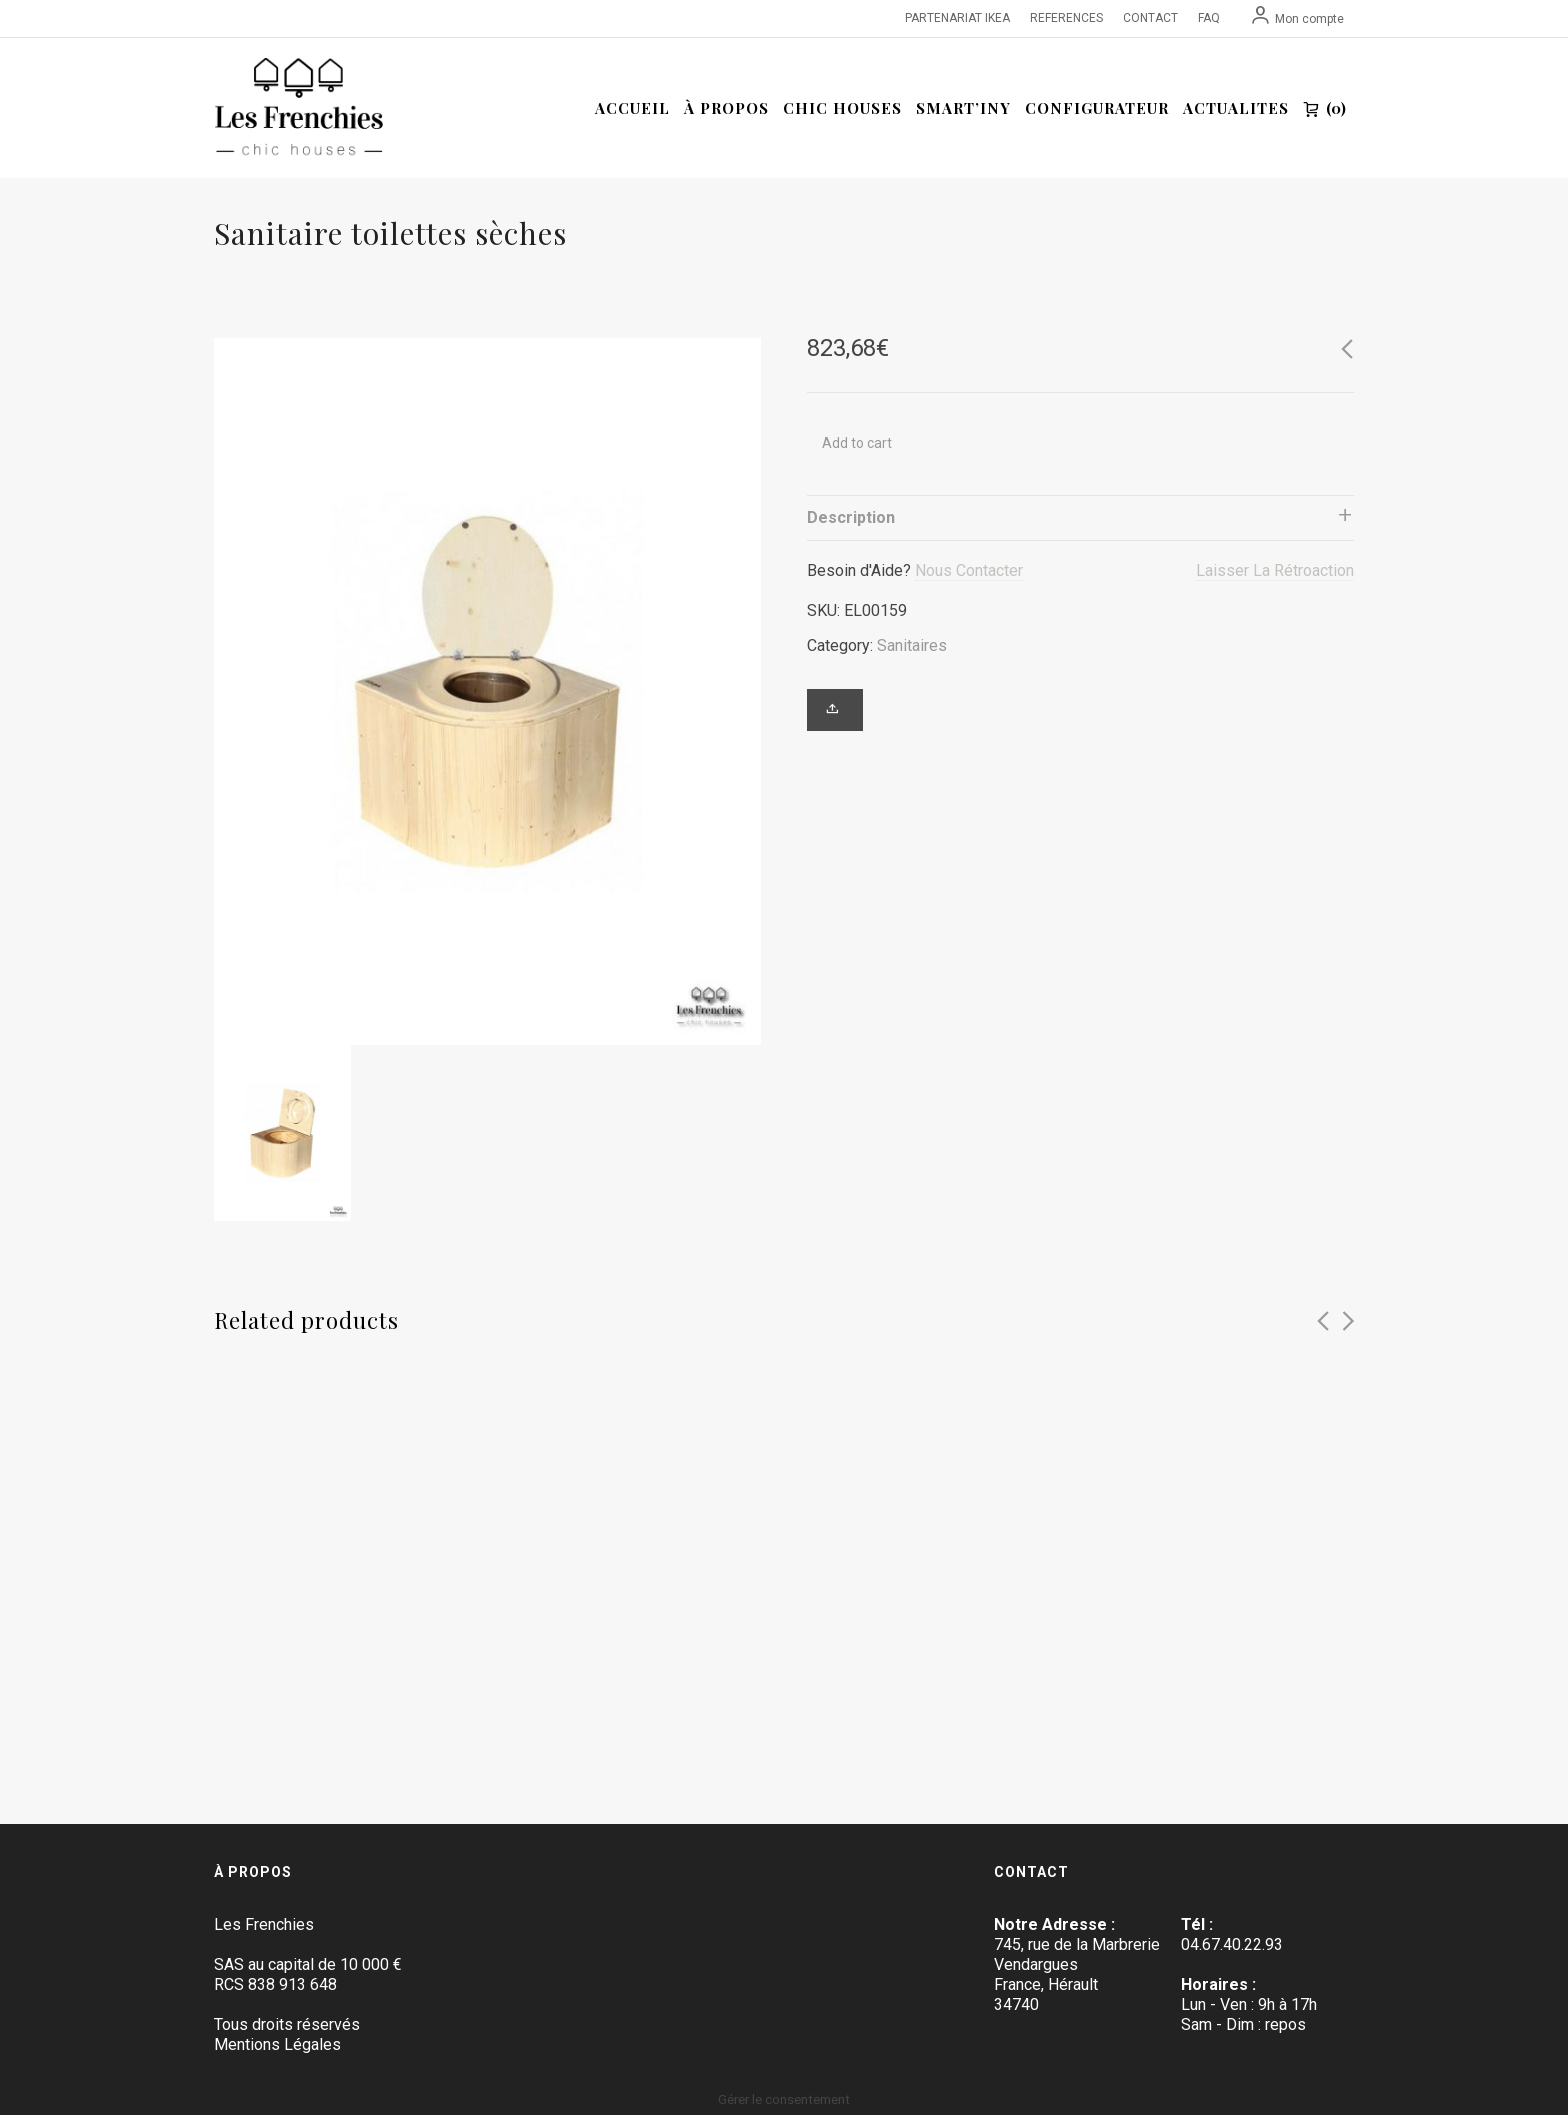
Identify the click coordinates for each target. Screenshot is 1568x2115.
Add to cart (857, 443)
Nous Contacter (969, 570)
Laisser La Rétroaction (1275, 570)
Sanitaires (912, 645)
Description (851, 517)
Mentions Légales (277, 2044)
